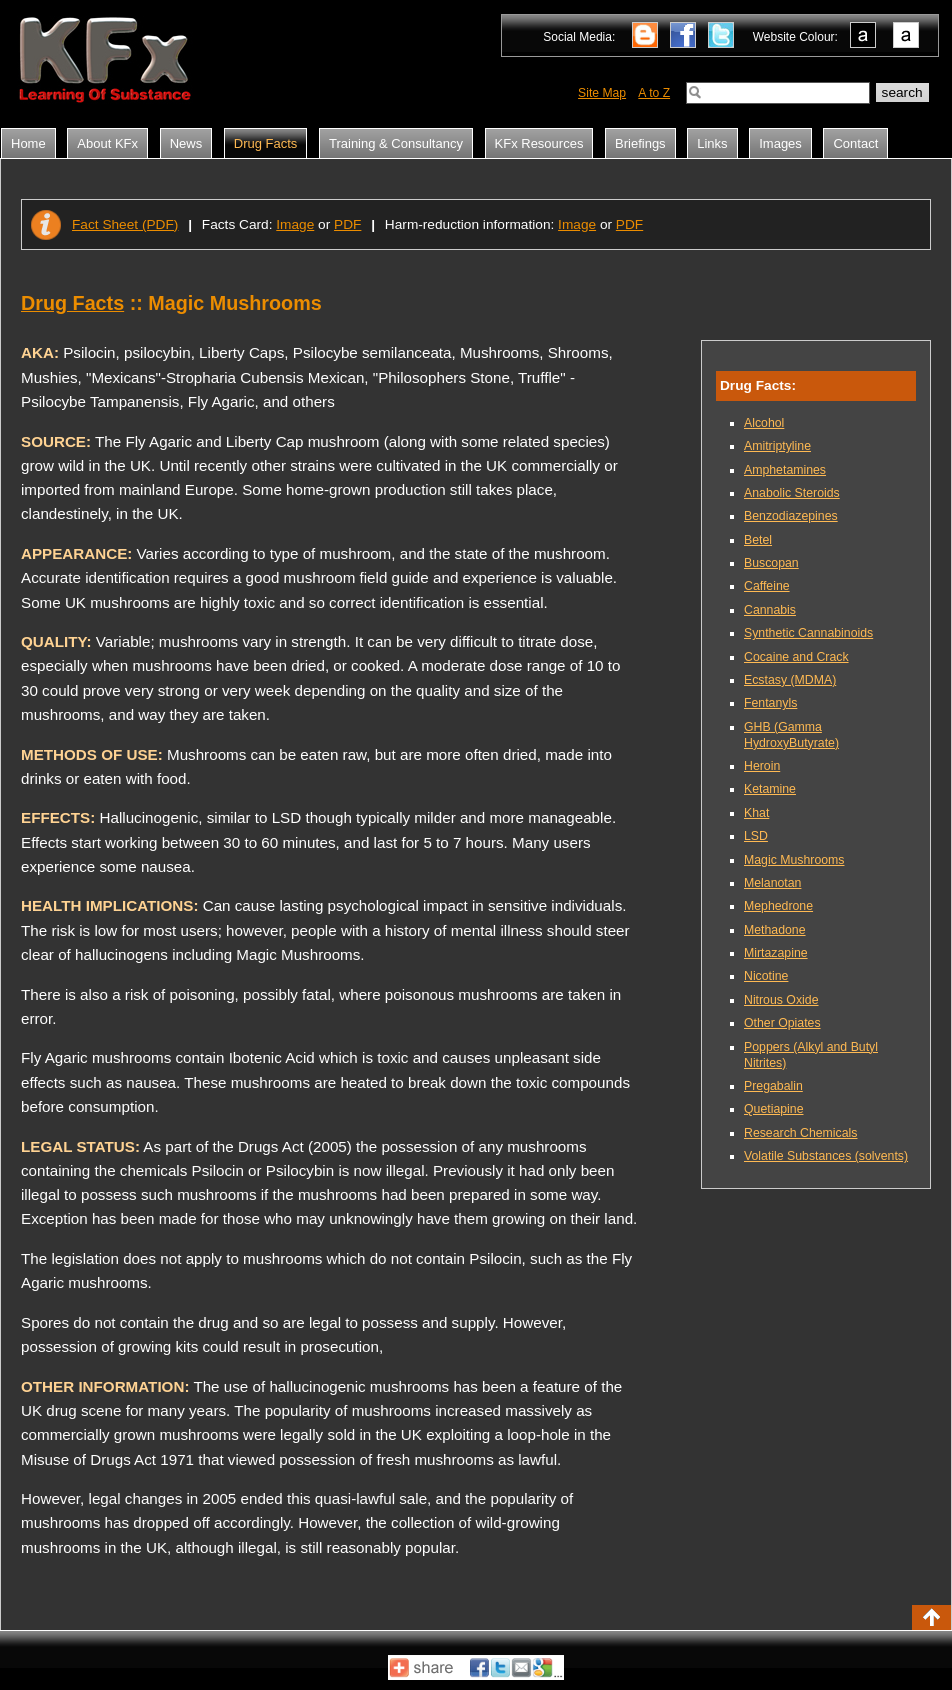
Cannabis (770, 610)
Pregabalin (773, 1086)
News (186, 143)
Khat (756, 813)
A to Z (654, 93)
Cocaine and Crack (796, 657)
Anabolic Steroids (792, 493)
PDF (347, 224)
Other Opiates (782, 1023)
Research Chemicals (800, 1133)
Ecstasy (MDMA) (790, 680)
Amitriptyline (777, 446)
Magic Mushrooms (794, 860)
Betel (758, 540)
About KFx (107, 143)
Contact (855, 143)
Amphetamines (785, 470)
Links (712, 143)
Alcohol (764, 423)
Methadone (775, 930)
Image (295, 224)
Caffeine (767, 586)
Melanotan (772, 883)
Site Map (602, 93)
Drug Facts (266, 143)
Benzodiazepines (791, 516)
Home (28, 143)
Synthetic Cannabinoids (808, 633)
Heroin (762, 766)
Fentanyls (770, 703)
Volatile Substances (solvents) (826, 1156)
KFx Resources (539, 143)
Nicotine (766, 976)
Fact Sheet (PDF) (125, 224)
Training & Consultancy (396, 143)
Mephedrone (778, 906)
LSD (756, 836)
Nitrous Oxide (781, 1000)
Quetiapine (773, 1109)
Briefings (640, 143)
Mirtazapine (776, 953)
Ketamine (770, 789)
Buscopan (771, 563)
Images (780, 143)
